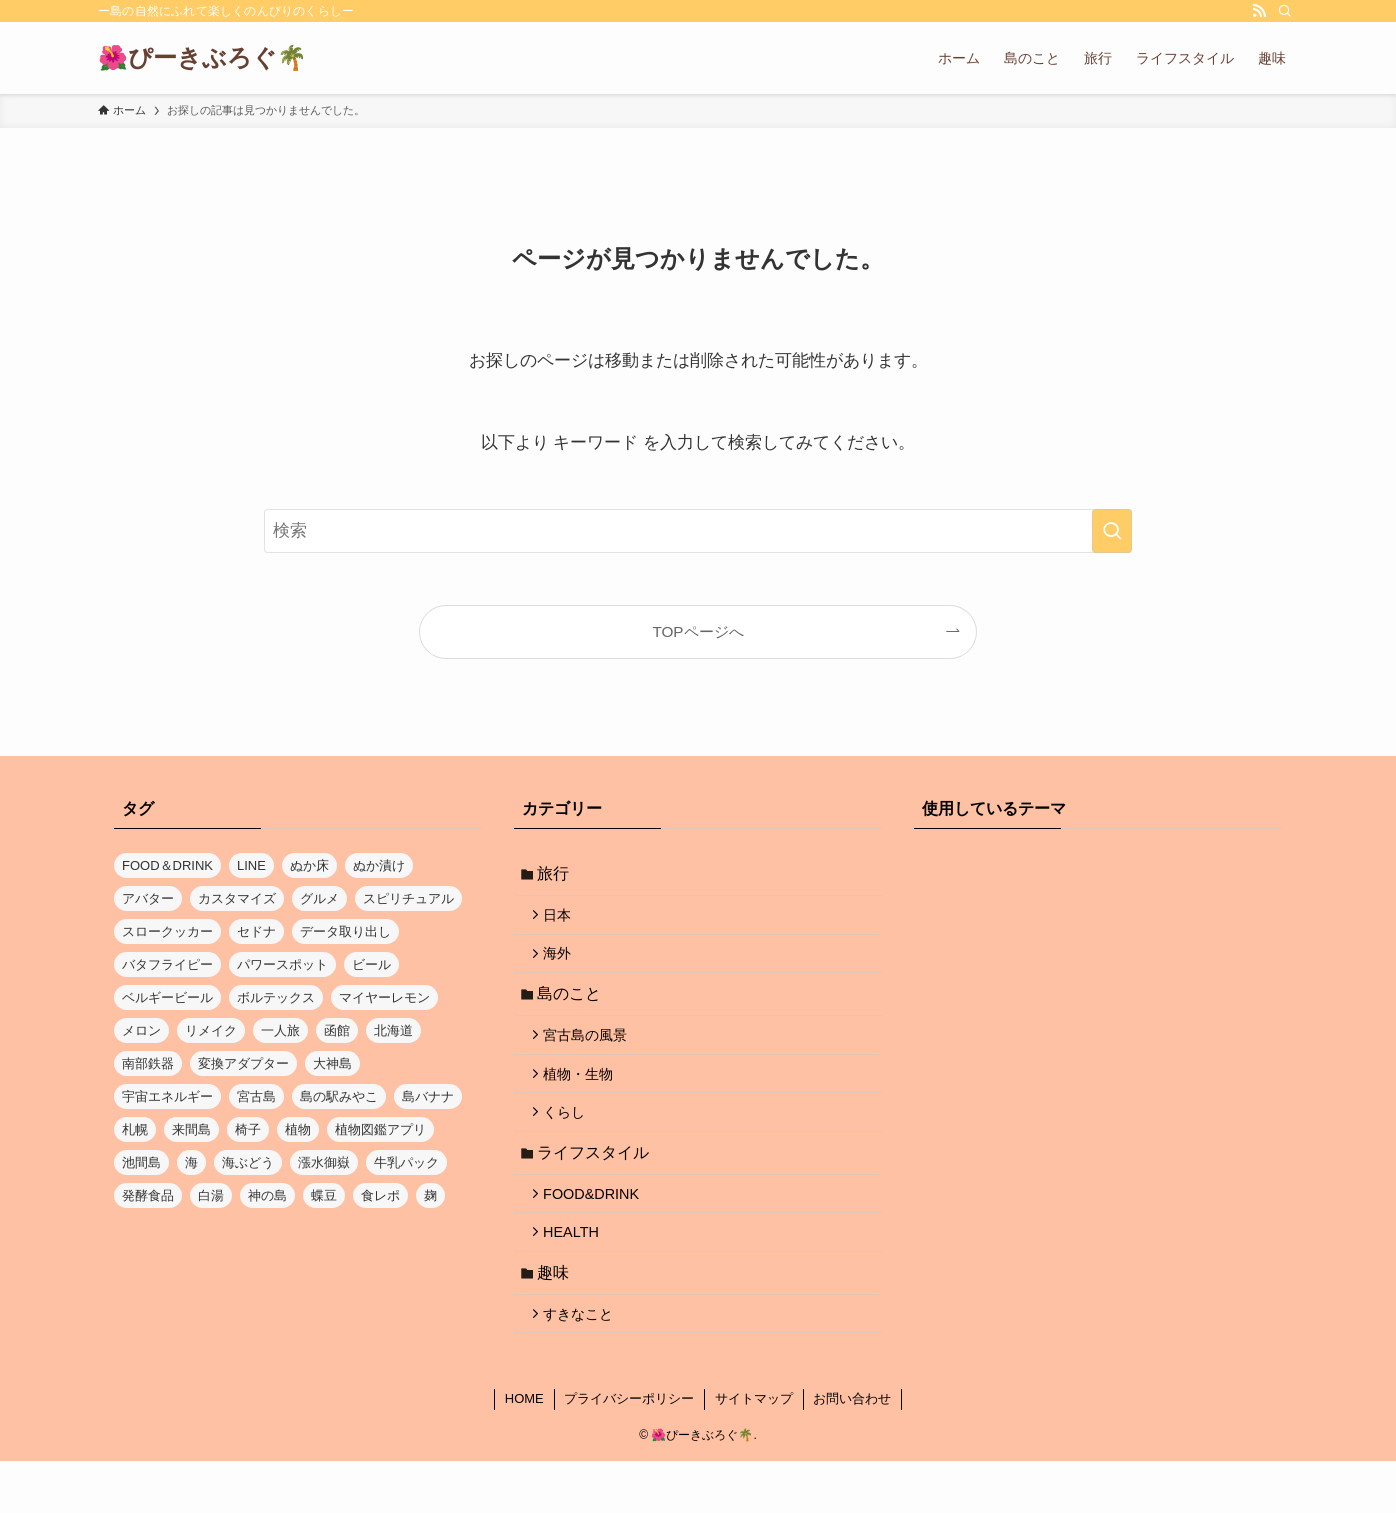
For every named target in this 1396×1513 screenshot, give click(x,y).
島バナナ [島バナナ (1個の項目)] (428, 1096)
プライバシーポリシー (629, 1450)
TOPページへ (697, 631)
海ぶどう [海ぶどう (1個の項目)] (248, 1162)
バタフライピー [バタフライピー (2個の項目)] (167, 964)
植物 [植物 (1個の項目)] (298, 1129)
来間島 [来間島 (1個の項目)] (191, 1129)
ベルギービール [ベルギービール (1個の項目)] (167, 997)
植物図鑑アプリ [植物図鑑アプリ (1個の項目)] (380, 1129)
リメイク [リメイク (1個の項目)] (211, 1030)
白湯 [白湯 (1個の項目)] (211, 1195)
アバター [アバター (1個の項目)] (148, 898)
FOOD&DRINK (598, 1230)
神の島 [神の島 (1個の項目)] (267, 1195)
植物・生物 (585, 1097)
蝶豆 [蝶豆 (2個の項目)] (324, 1195)
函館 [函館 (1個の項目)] (337, 1030)
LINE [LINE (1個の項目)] (251, 865)
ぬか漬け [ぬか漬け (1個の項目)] (379, 865)
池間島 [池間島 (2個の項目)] (141, 1162)
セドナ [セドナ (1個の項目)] (256, 931)
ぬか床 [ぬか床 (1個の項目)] (309, 865)
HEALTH (578, 1273)
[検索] (1285, 11)
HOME (524, 1450)
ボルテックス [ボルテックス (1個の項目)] (276, 997)
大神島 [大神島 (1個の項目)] (332, 1063)
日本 (564, 921)
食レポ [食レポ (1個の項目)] (380, 1195)
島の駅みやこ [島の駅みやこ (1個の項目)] (339, 1096)
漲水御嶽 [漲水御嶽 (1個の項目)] (324, 1162)
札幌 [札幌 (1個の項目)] (135, 1129)
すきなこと (585, 1363)
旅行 (558, 875)
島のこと (574, 1008)
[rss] (1259, 11)
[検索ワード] (698, 531)
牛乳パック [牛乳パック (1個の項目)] (406, 1162)
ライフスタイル (598, 1184)
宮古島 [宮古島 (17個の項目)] (256, 1096)
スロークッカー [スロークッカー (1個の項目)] (167, 931)
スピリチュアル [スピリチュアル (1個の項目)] (408, 898)
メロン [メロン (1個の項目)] (141, 1030)
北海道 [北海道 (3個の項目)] (393, 1030)
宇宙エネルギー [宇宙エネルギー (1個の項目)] (167, 1096)
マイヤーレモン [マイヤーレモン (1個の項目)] (384, 997)
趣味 (558, 1317)
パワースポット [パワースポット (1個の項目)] (282, 964)
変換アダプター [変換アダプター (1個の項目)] (243, 1063)
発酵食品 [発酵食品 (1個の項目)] (148, 1195)
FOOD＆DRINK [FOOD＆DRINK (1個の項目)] (167, 865)
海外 (564, 964)
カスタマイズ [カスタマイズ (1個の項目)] (237, 898)
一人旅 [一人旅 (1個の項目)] (280, 1030)
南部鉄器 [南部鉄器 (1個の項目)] (148, 1063)
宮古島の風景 (592, 1054)
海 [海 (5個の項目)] (191, 1162)
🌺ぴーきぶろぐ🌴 (202, 58)
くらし (571, 1140)
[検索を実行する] (1112, 531)
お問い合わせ (852, 1450)
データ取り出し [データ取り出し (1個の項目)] (345, 931)
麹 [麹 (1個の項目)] (430, 1195)
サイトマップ (754, 1450)
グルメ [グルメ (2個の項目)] (319, 898)
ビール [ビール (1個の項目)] (371, 964)
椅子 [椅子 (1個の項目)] (248, 1129)
